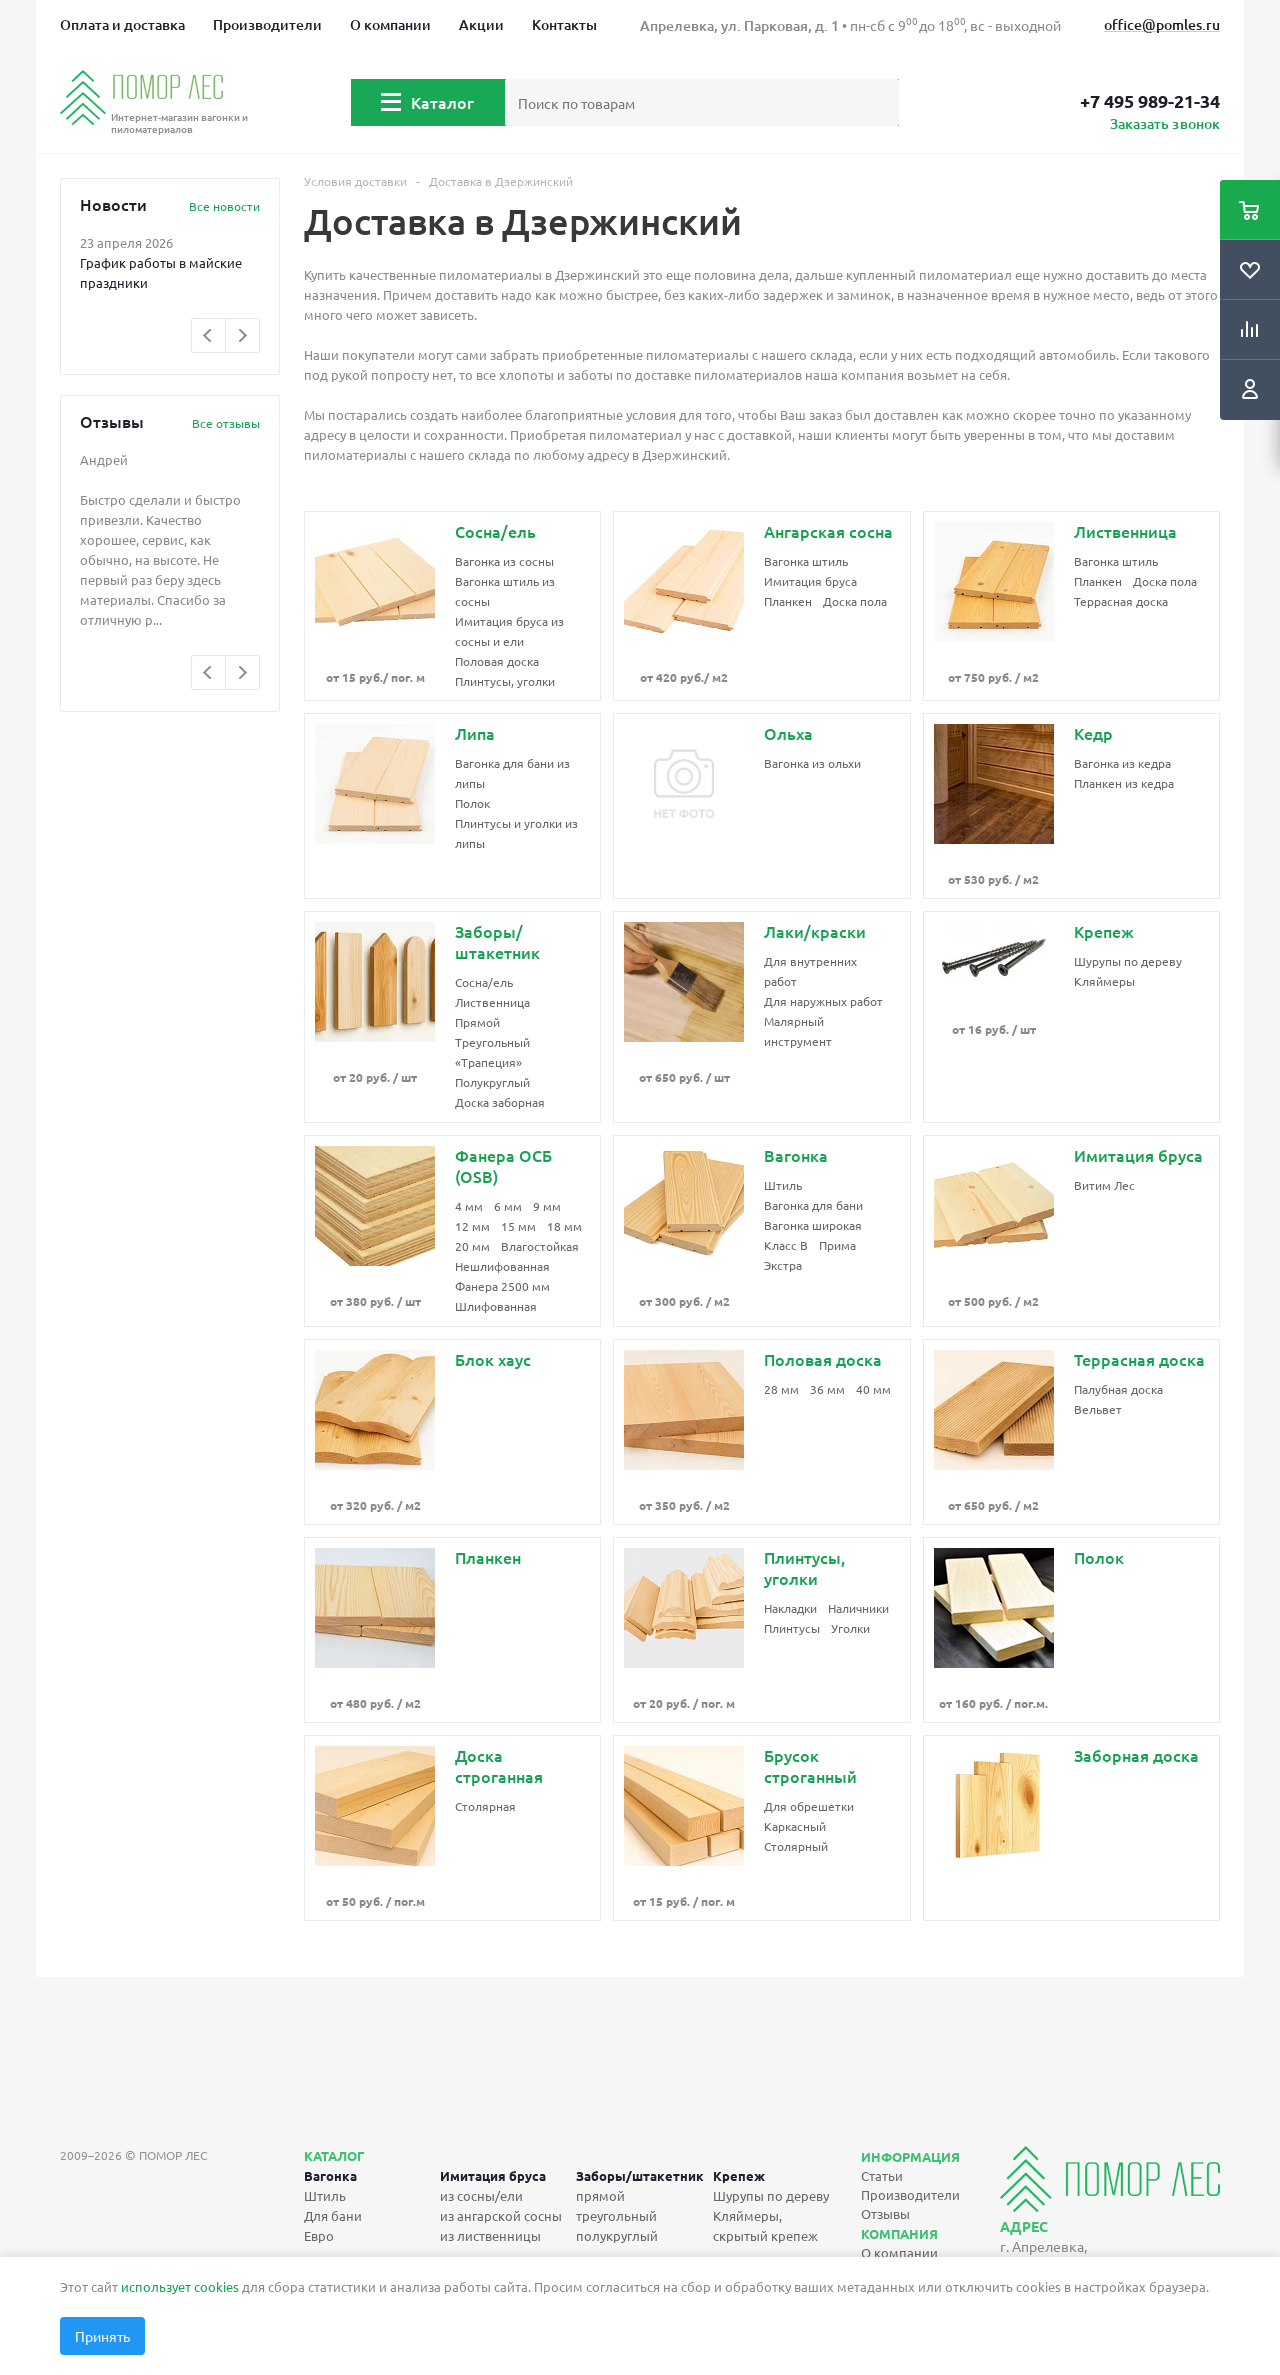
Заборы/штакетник (640, 2175)
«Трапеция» (488, 1062)
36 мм (827, 1389)
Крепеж (739, 2175)
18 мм (564, 1226)
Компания (899, 2233)
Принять (102, 2336)
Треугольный (492, 1042)
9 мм (547, 1206)
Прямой (477, 1022)
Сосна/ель (484, 982)
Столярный (796, 1846)
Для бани (333, 2215)
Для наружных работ (823, 1001)
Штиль (783, 1185)
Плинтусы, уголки (505, 681)
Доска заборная (500, 1102)
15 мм (518, 1226)
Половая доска (497, 661)
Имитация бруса (810, 581)
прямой (600, 2195)
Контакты (564, 24)
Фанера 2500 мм (502, 1286)
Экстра (783, 1265)
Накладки (790, 1608)
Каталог (442, 102)
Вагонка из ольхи (812, 763)
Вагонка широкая (813, 1225)
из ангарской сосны (501, 2215)
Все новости (224, 206)
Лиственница (492, 1002)
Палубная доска (1118, 1389)
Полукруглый (492, 1082)
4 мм (469, 1206)
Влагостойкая (540, 1246)
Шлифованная (496, 1306)
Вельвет (1098, 1409)
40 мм (873, 1389)
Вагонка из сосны (504, 561)
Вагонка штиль (806, 561)
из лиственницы (490, 2235)
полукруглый (617, 2235)
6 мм (508, 1206)
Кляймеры (1104, 981)
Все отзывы (226, 423)
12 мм (472, 1226)
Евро (319, 2235)
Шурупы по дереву (1128, 961)
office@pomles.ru (1162, 24)
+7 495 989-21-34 (1150, 101)
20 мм (472, 1246)
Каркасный (795, 1826)
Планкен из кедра (1124, 783)
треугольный (616, 2215)
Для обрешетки (809, 1806)
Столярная (485, 1806)
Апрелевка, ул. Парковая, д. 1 (739, 25)
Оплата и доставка (122, 24)
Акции (481, 24)
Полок (472, 803)
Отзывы (885, 2213)
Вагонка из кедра (1122, 763)
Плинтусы (792, 1628)
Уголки (850, 1628)
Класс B (786, 1245)
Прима (837, 1245)
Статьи (882, 2175)
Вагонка (330, 2175)
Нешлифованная (502, 1266)
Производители (267, 24)
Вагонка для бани (813, 1205)
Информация (910, 2156)
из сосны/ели (481, 2195)
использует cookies (180, 2286)
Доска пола (855, 601)
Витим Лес (1104, 1185)
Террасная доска (1121, 601)
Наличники (858, 1608)
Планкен (788, 601)
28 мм (781, 1389)
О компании (390, 24)
